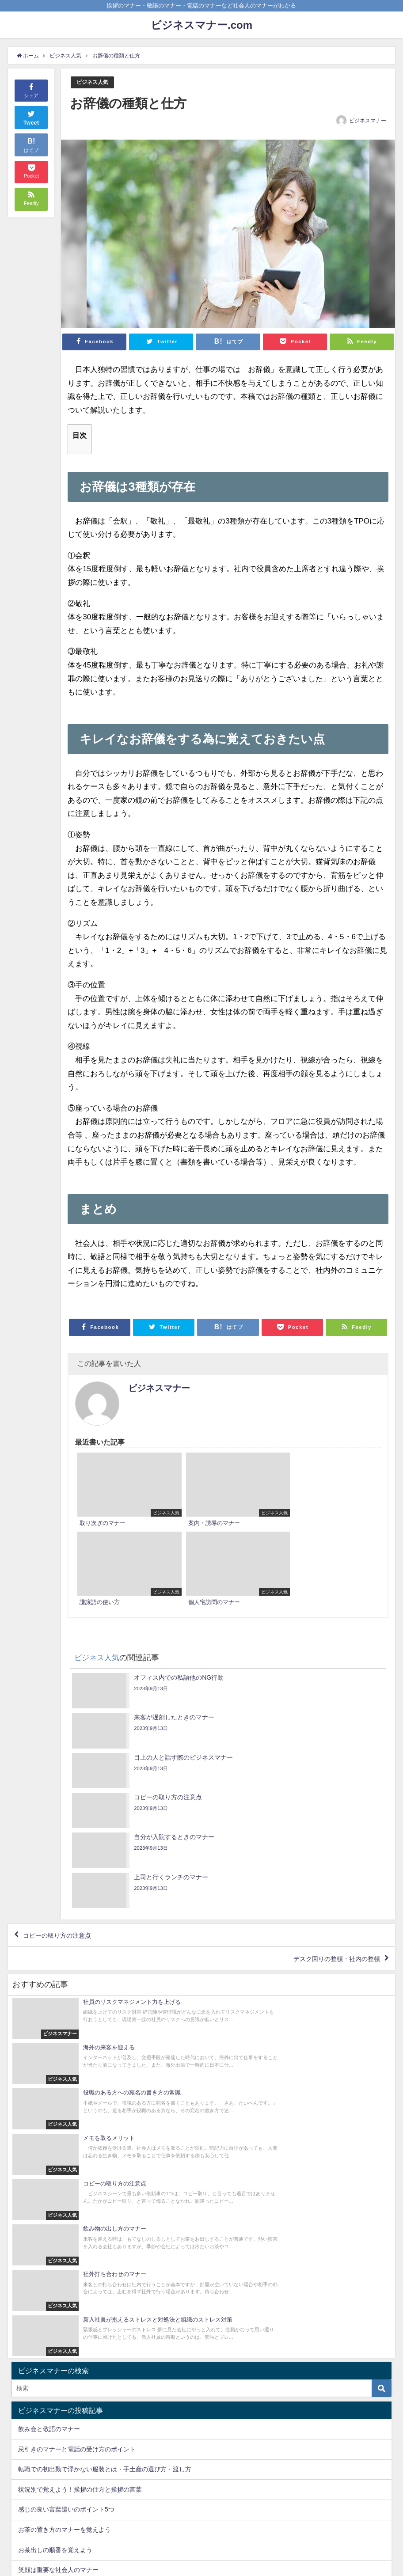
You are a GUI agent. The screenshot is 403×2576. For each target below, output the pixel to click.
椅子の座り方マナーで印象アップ (64, 2209)
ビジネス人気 (93, 82)
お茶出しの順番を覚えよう (55, 2169)
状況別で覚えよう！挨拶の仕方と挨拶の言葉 (80, 2108)
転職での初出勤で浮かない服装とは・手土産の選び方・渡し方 (104, 2088)
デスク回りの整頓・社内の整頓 (329, 1741)
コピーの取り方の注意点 (63, 1716)
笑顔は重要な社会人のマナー (58, 2188)
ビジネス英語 (36, 2311)
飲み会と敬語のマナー (49, 2048)
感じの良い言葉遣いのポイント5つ (66, 2128)
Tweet (31, 116)
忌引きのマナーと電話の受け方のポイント (77, 2067)
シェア (31, 90)
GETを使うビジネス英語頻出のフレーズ (74, 2229)
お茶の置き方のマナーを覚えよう (64, 2148)
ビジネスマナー (367, 120)
